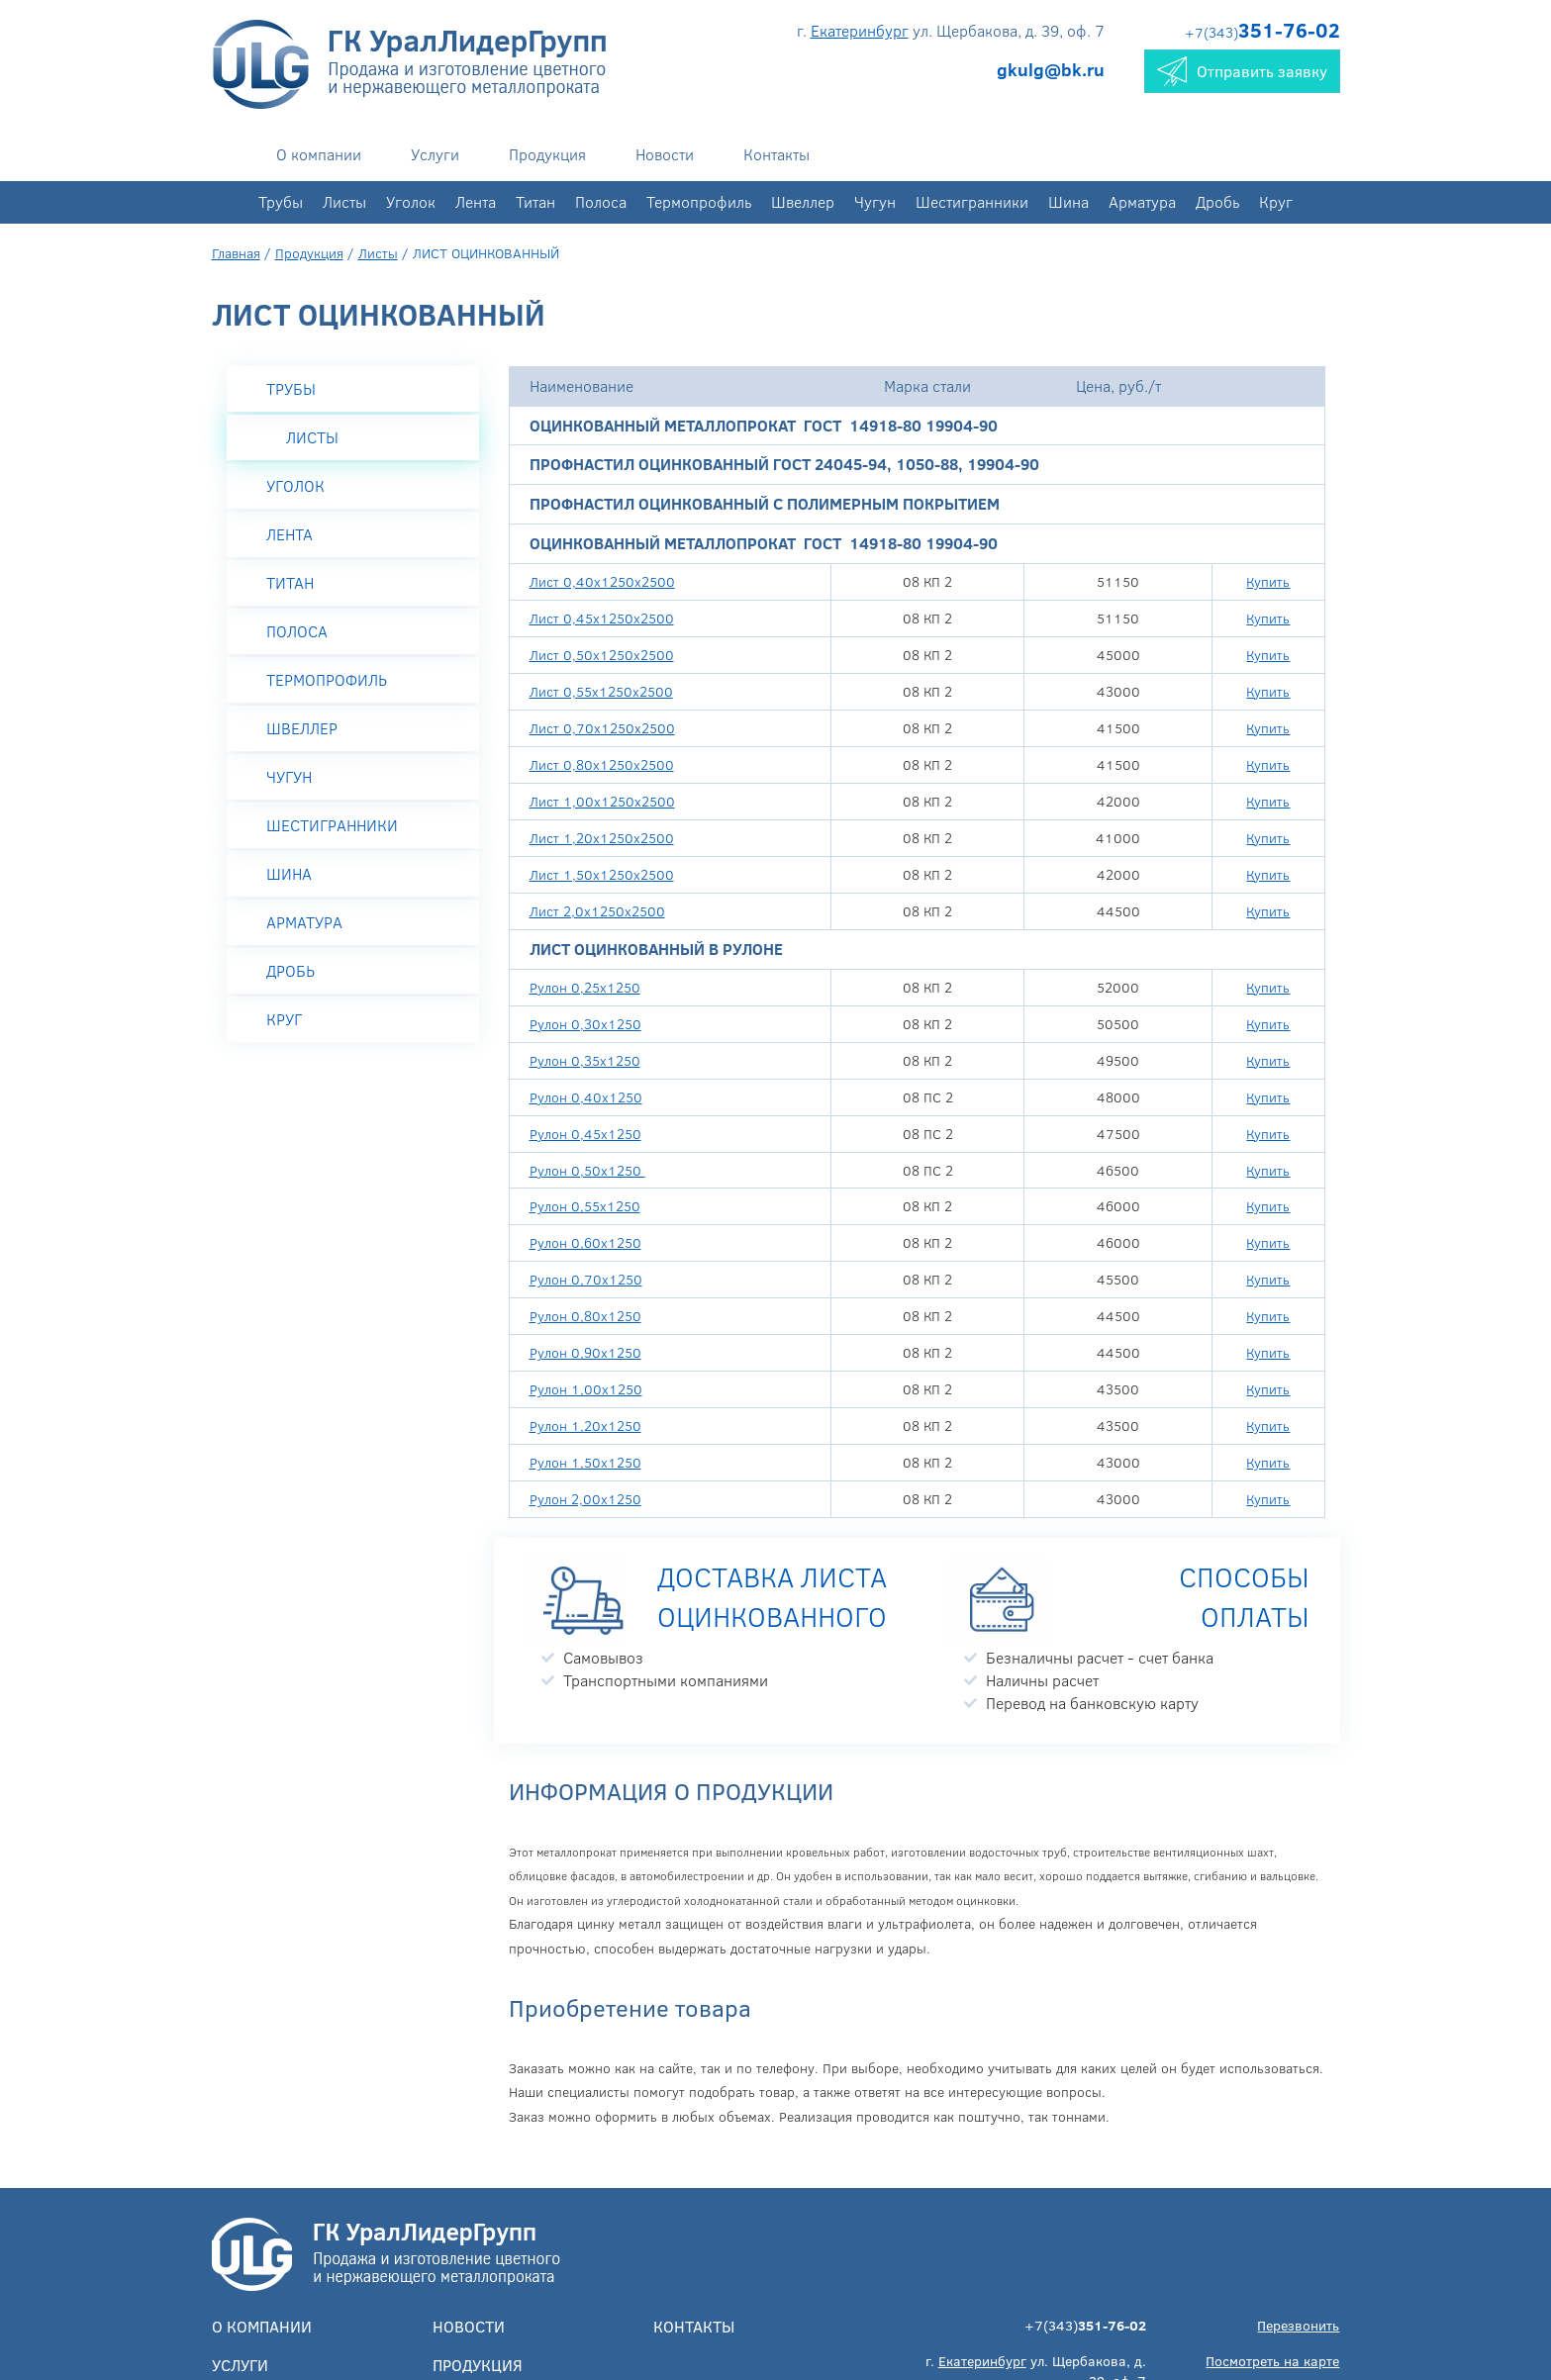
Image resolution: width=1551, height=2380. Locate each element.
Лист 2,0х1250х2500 (597, 911)
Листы (344, 201)
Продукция (547, 153)
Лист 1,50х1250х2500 (602, 874)
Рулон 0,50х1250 (587, 1170)
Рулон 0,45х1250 (585, 1133)
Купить (1268, 581)
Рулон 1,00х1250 (586, 1389)
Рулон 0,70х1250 (586, 1279)
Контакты (776, 153)
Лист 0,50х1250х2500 (602, 654)
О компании (318, 153)
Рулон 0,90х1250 (585, 1352)
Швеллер (802, 201)
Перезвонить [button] (1298, 2325)
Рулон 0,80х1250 (585, 1315)
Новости (664, 153)
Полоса (601, 201)
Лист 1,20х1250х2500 (602, 837)
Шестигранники (972, 201)
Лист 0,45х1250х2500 (602, 618)
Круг (1276, 201)
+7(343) (1262, 32)
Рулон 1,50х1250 (585, 1462)
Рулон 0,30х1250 (585, 1023)
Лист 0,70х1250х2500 (602, 727)
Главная (236, 252)
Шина (1068, 201)
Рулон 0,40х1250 (586, 1097)
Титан (535, 201)
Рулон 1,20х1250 (585, 1425)
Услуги (435, 153)
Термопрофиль (698, 201)
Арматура (1142, 201)
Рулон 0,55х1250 (585, 1205)
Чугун (875, 201)
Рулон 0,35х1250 (585, 1060)
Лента (475, 201)
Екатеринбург (860, 30)
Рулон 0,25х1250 (585, 987)
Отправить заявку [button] (1242, 71)
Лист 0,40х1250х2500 (602, 581)
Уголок (411, 201)
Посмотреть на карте (1272, 2360)
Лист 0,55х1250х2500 (601, 691)
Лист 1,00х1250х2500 (602, 801)
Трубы (280, 201)
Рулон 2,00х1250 (585, 1498)
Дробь (1217, 201)
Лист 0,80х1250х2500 (602, 764)
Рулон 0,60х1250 (585, 1242)
